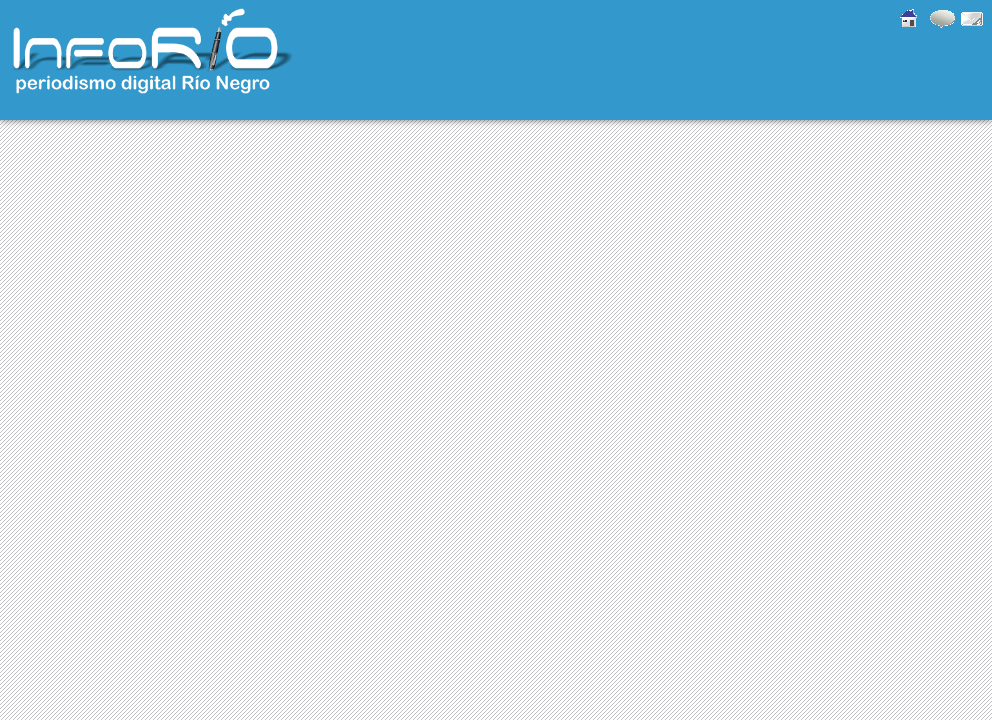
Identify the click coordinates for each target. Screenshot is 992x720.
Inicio (905, 18)
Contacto (972, 18)
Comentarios (940, 18)
